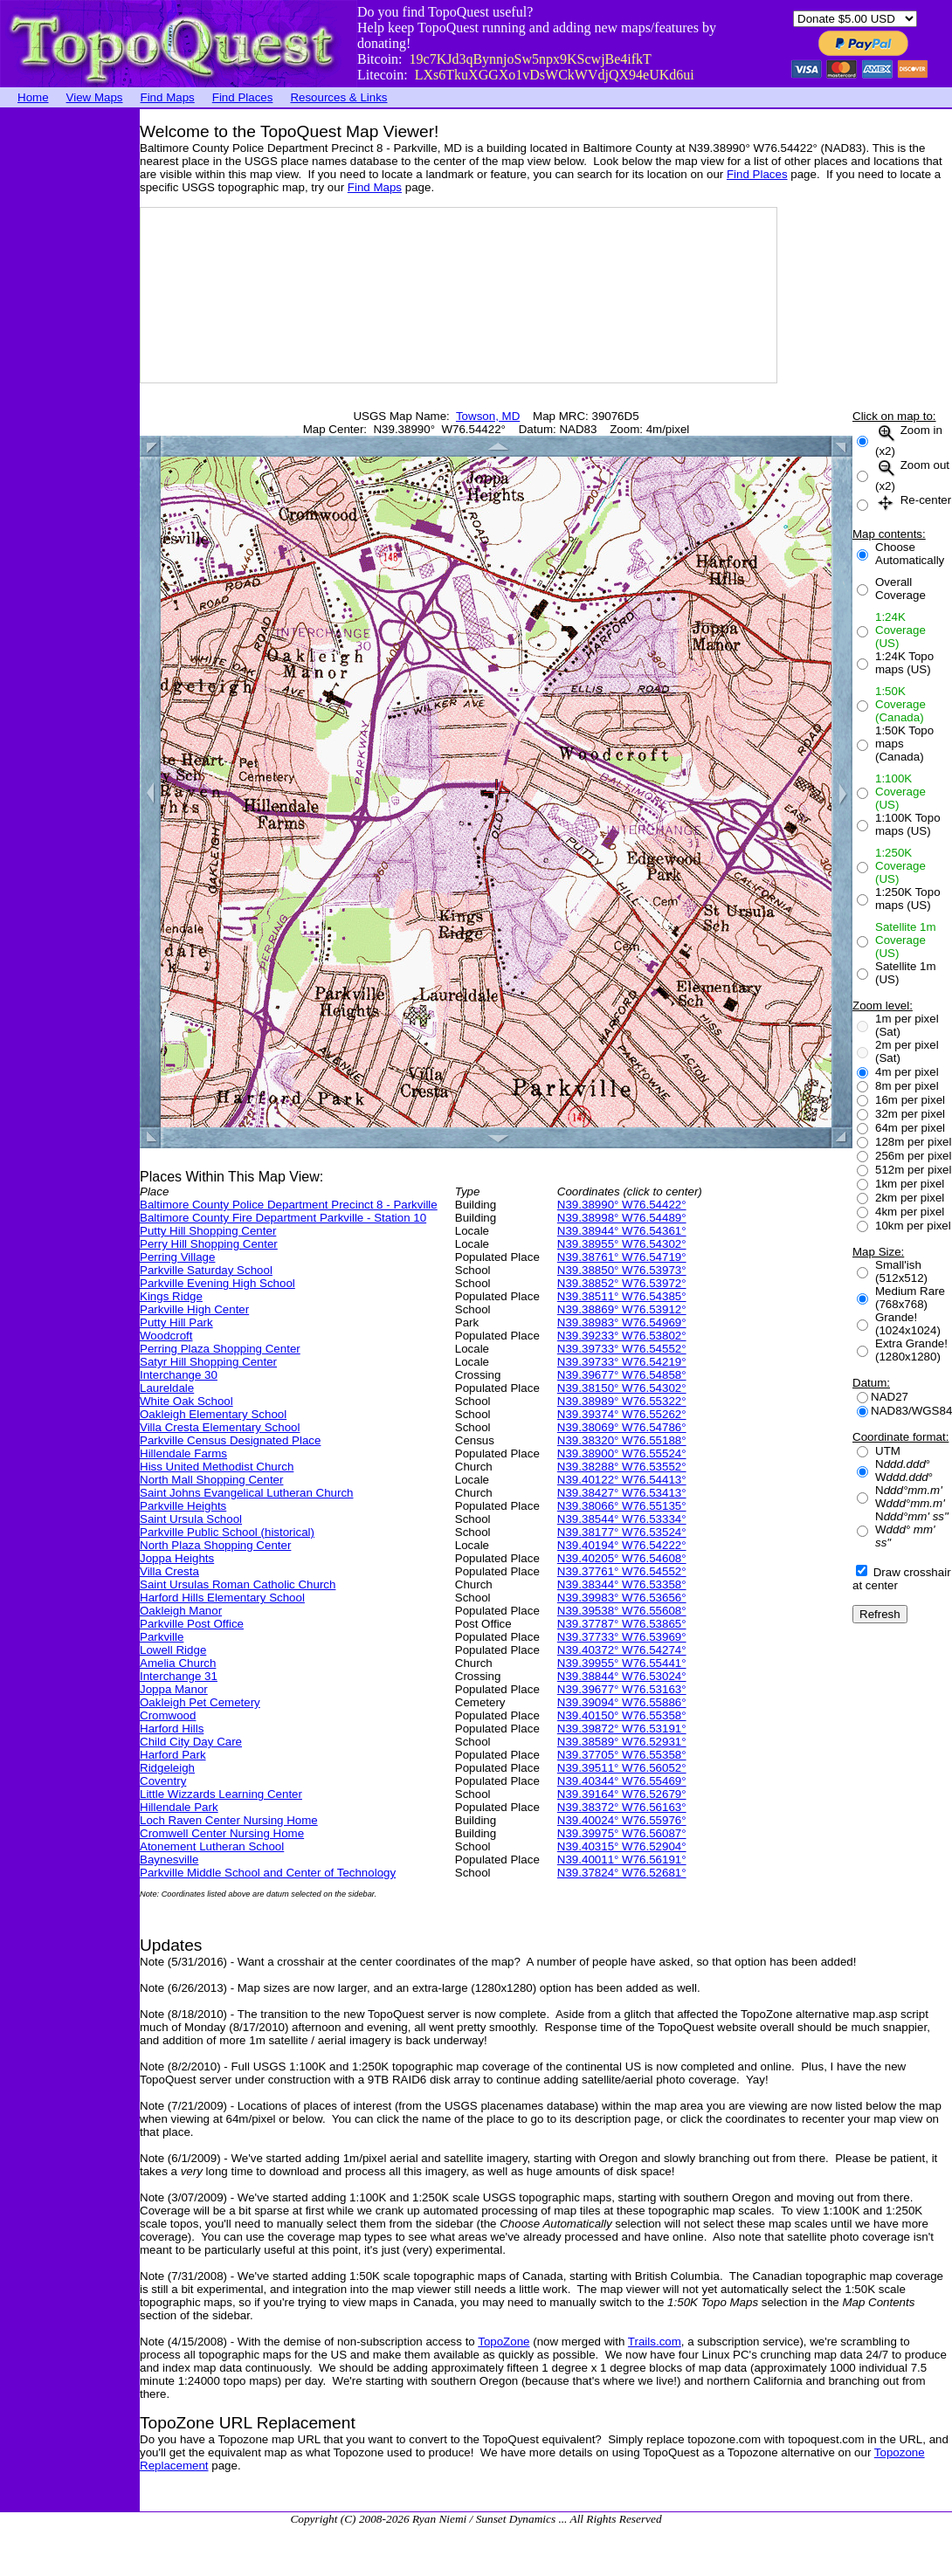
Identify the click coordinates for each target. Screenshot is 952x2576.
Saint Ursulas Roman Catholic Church (237, 1584)
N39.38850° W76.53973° (621, 1270)
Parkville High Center (194, 1309)
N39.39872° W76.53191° (621, 1728)
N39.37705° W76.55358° (621, 1754)
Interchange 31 (178, 1676)
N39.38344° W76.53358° (621, 1584)
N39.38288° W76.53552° (621, 1466)
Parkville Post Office (192, 1623)
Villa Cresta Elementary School (220, 1427)
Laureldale (167, 1388)
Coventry (163, 1780)
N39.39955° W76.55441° (621, 1663)
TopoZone (503, 2341)
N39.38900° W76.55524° (621, 1453)
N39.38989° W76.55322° (621, 1401)
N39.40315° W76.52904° (621, 1846)
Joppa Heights (177, 1558)
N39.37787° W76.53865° (621, 1623)
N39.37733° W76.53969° (621, 1636)
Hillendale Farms (183, 1453)
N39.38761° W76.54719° (621, 1257)
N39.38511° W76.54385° (621, 1296)
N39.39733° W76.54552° (621, 1348)
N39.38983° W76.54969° (621, 1322)
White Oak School (186, 1401)
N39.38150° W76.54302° (621, 1388)
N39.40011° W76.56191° (621, 1859)
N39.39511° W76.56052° (621, 1767)
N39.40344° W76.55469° (621, 1780)
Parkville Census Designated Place (230, 1440)
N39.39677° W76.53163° (621, 1689)
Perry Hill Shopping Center (209, 1243)
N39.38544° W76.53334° (621, 1519)
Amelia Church (178, 1663)
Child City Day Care (191, 1741)
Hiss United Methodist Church (216, 1466)
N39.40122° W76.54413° (621, 1479)
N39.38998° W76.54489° (621, 1217)
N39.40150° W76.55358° (621, 1715)
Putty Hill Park (176, 1322)
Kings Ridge (171, 1296)
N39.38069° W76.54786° (621, 1427)
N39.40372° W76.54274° (621, 1649)
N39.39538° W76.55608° (621, 1610)
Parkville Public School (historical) (227, 1532)
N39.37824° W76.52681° (621, 1872)
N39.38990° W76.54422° (621, 1204)
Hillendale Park (179, 1807)
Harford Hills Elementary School (222, 1597)
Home (33, 97)
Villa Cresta (169, 1571)
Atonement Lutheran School (212, 1846)
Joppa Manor (174, 1689)
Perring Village (177, 1257)
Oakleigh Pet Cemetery (200, 1702)
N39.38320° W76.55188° (621, 1440)
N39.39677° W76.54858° (621, 1374)
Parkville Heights (183, 1505)
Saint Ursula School (191, 1519)
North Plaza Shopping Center (215, 1545)
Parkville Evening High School (217, 1283)
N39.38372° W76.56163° (621, 1807)
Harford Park (173, 1754)
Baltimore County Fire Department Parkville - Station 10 (283, 1217)
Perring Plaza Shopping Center (220, 1348)
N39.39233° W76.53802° (621, 1335)
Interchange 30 (178, 1374)
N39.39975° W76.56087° (621, 1833)
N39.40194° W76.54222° (621, 1545)
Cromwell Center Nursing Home (222, 1833)
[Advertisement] (70, 371)
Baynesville (169, 1859)
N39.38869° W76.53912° (621, 1309)
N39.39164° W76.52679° (621, 1794)
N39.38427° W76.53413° (621, 1492)
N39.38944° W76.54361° (621, 1230)
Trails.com (654, 2341)
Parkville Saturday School (206, 1270)
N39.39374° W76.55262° (621, 1414)
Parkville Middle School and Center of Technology (268, 1872)
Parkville (161, 1636)
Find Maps (168, 97)
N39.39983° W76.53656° (621, 1597)
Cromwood (168, 1715)
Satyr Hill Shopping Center (208, 1361)
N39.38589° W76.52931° (621, 1741)
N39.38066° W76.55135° (621, 1505)
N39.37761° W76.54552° (621, 1571)
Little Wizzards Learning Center (221, 1794)
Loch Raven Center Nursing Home (229, 1820)
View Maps (94, 97)
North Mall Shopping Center (211, 1479)
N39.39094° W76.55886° (621, 1702)
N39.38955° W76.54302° (621, 1243)
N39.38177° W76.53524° (621, 1532)
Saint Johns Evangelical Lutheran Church (247, 1492)
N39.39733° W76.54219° (621, 1361)
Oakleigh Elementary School (213, 1414)
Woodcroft (166, 1335)
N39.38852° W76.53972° (621, 1283)
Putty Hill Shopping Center (208, 1230)
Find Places (242, 97)
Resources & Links (338, 97)
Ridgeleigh (167, 1767)
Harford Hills (172, 1728)
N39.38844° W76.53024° (621, 1676)
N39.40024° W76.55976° (621, 1820)
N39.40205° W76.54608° (621, 1558)
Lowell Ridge (173, 1649)
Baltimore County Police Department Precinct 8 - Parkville (289, 1204)
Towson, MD (488, 416)
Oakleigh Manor (181, 1610)
